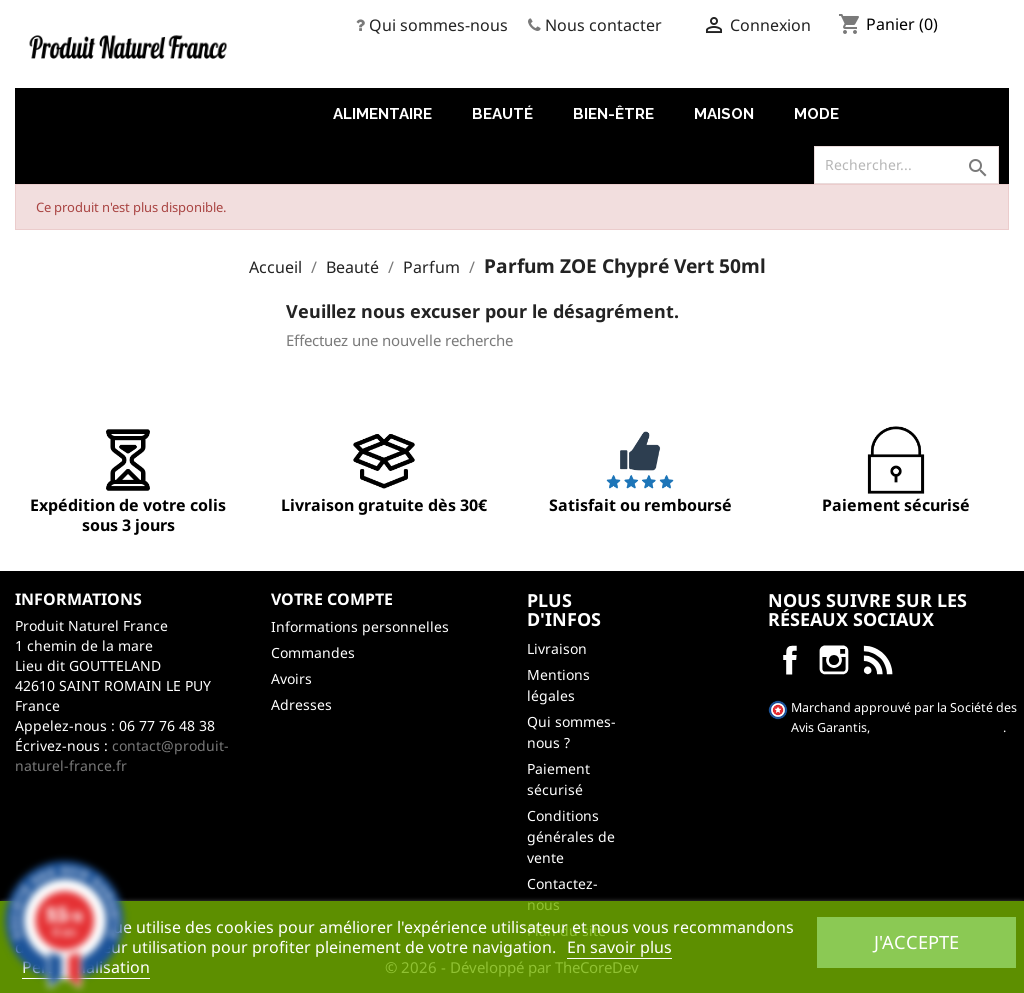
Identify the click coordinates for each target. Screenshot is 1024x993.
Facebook (790, 660)
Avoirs (291, 678)
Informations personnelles (360, 626)
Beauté (502, 114)
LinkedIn (878, 660)
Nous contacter (603, 25)
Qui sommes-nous (438, 25)
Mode (816, 114)
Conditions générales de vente (571, 836)
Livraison (557, 648)
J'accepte (916, 941)
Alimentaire (382, 114)
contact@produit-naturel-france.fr (122, 755)
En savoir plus (619, 947)
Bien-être (613, 114)
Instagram (834, 660)
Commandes (313, 652)
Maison (724, 114)
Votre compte (332, 599)
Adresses (301, 704)
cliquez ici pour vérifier (938, 727)
